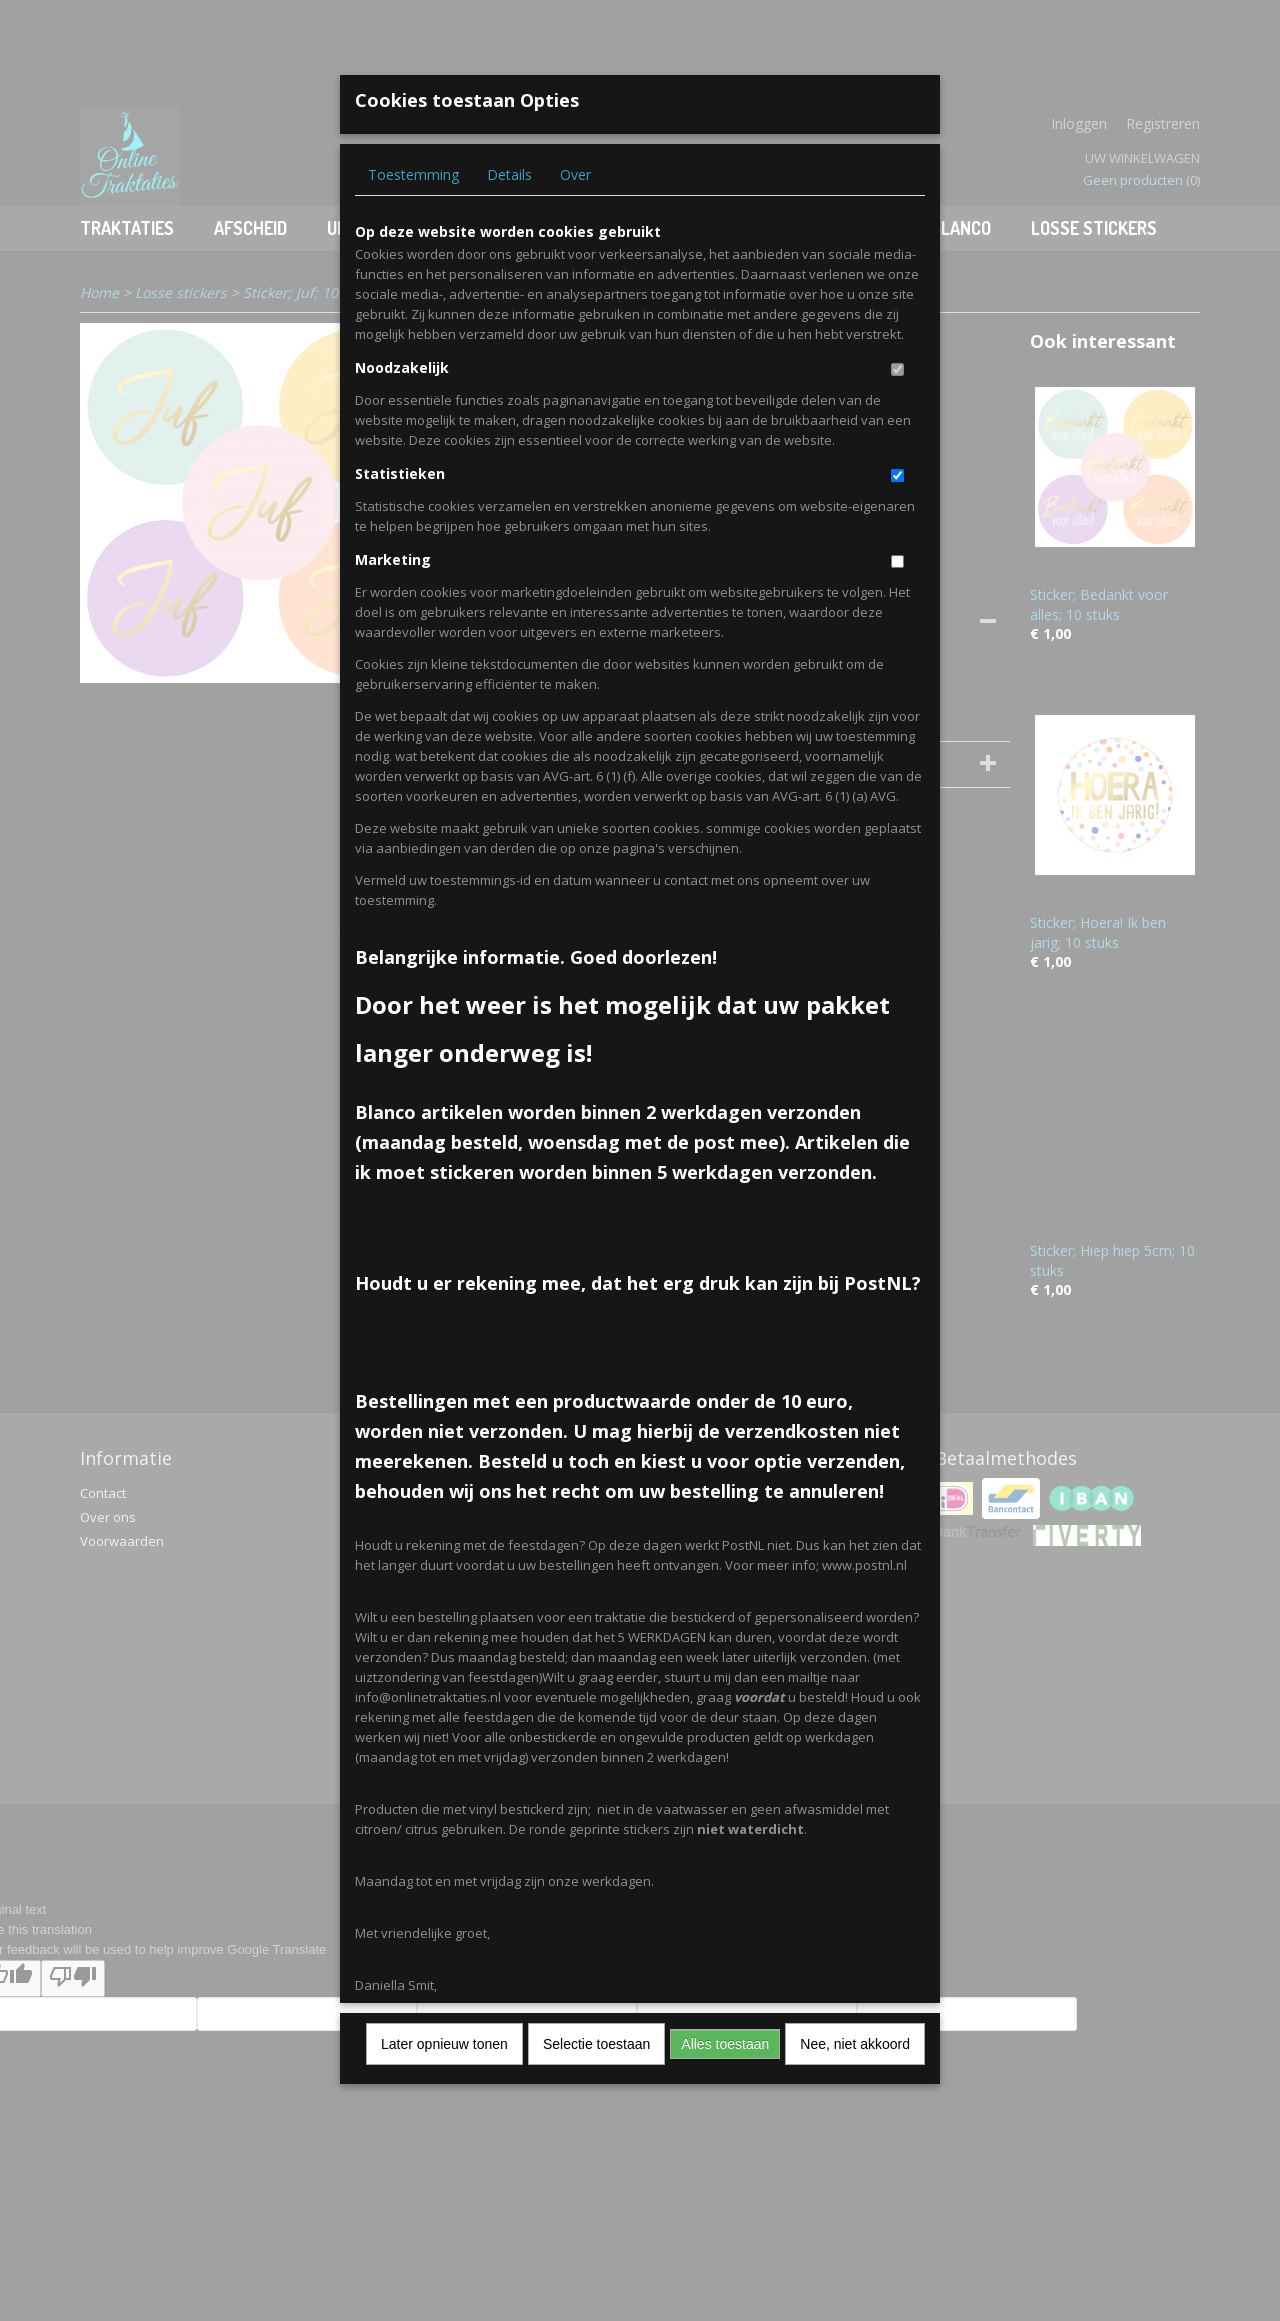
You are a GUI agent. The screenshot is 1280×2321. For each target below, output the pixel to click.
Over (575, 174)
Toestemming (413, 174)
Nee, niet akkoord (855, 2044)
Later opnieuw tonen (444, 2044)
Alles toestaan (725, 2044)
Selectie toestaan (596, 2044)
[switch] (897, 369)
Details (509, 174)
